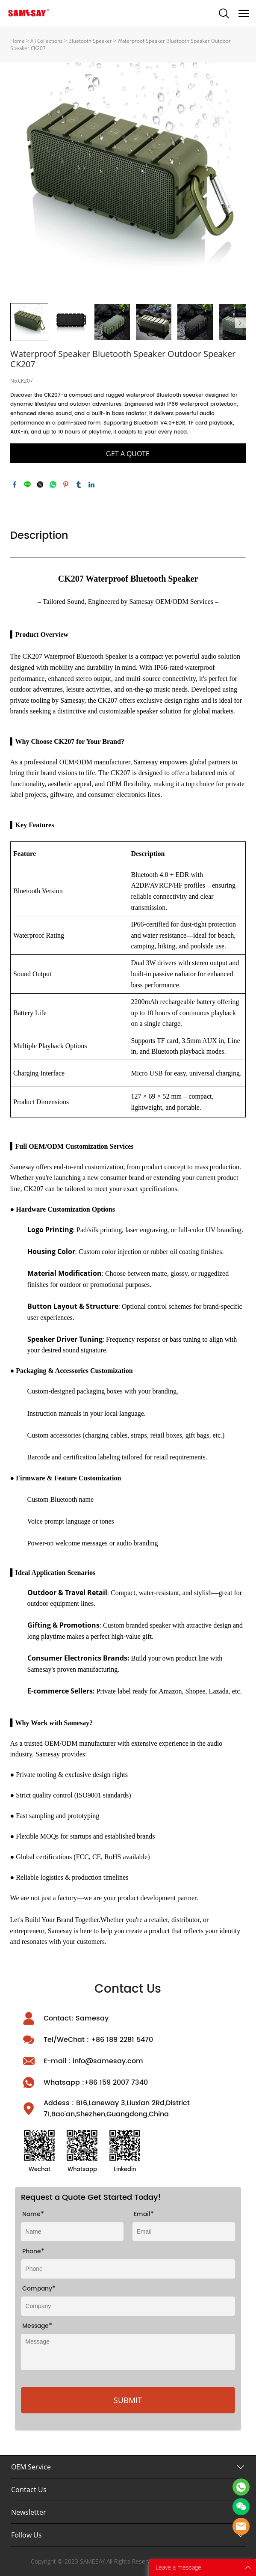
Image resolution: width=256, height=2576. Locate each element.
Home (17, 41)
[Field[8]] (72, 2231)
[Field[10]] (183, 2231)
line (27, 484)
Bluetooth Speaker (90, 41)
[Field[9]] (128, 2306)
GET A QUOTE (128, 453)
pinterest (66, 484)
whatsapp (53, 484)
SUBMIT (128, 2400)
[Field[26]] (128, 2269)
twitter (40, 484)
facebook (14, 484)
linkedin (91, 484)
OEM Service (31, 2467)
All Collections (46, 41)
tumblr (78, 484)
